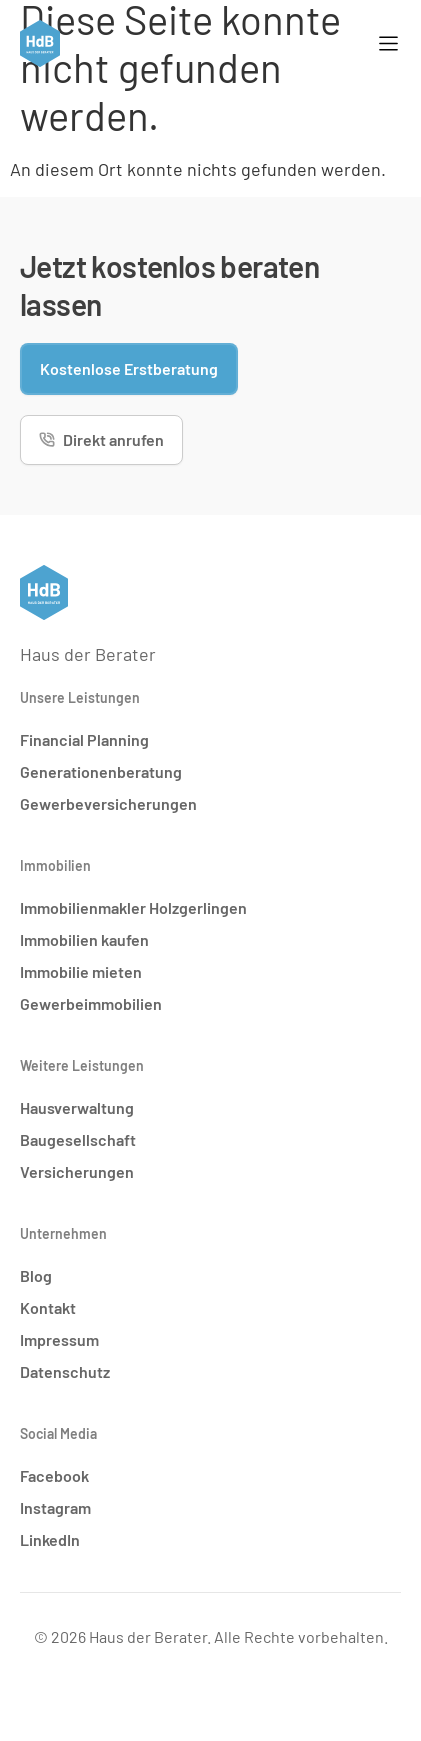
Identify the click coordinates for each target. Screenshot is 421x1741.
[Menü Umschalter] (388, 43)
